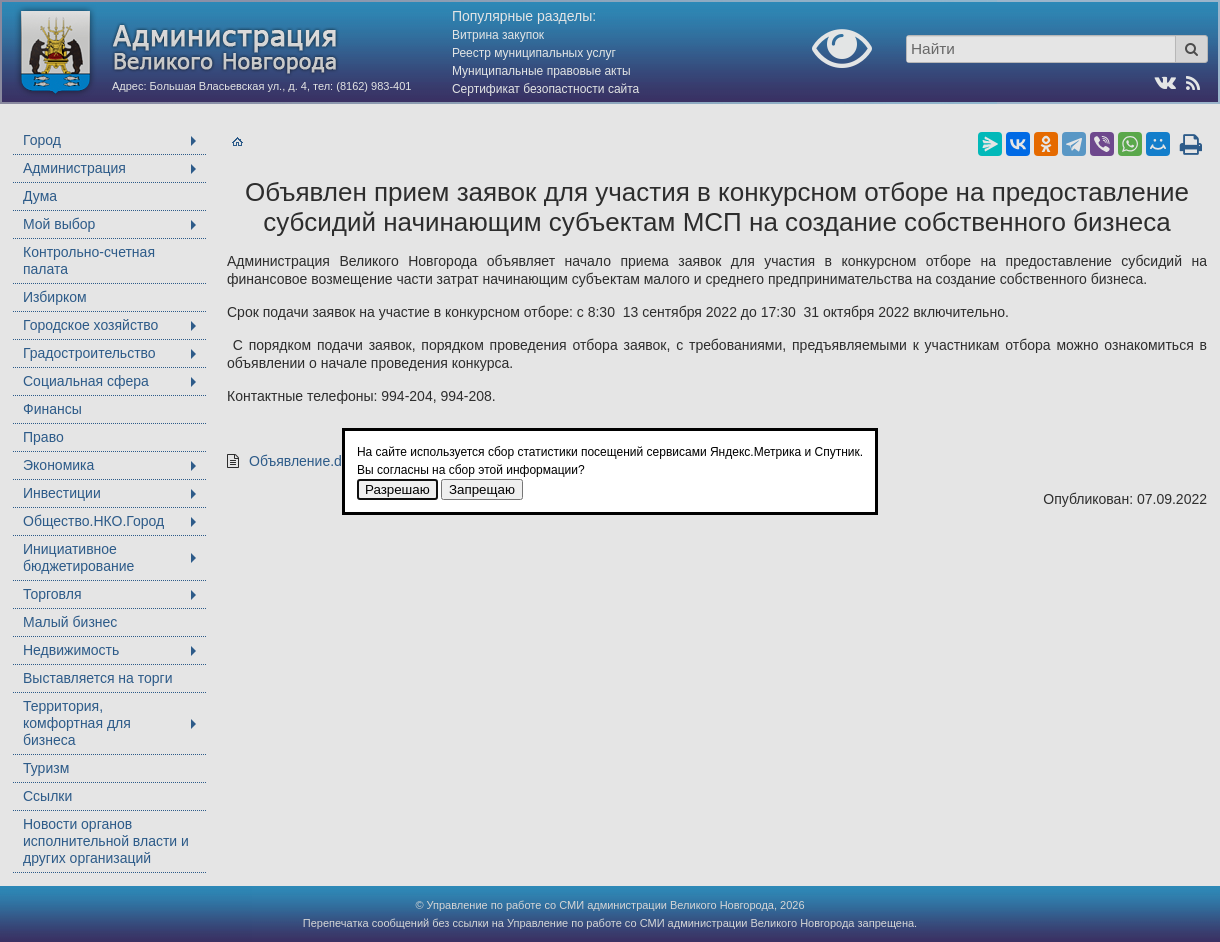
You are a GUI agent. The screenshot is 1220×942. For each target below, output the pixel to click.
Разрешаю (397, 489)
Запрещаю (482, 489)
